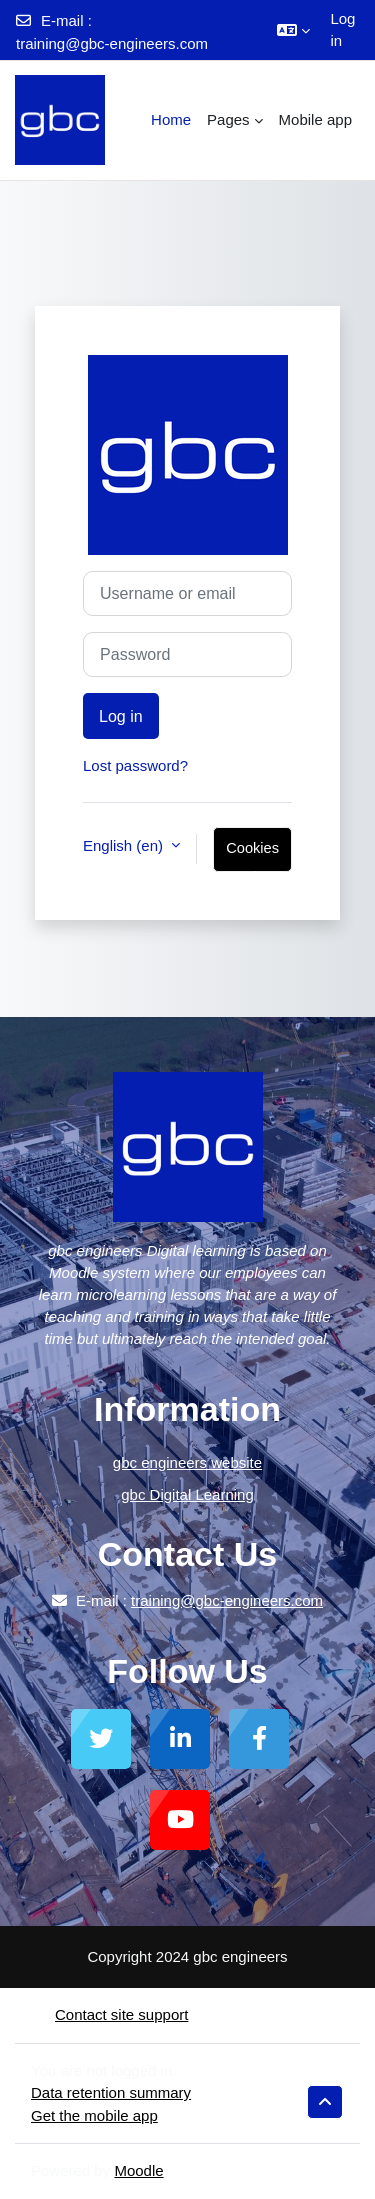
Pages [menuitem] (228, 119)
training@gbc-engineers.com (112, 43)
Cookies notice (252, 856)
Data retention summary (111, 2092)
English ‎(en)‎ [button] (125, 845)
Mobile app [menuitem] (315, 119)
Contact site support (109, 2014)
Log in (342, 30)
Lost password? (135, 765)
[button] (293, 30)
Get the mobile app (94, 2115)
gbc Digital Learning (187, 1494)
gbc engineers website (187, 1462)
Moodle (138, 2170)
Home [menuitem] (171, 119)
